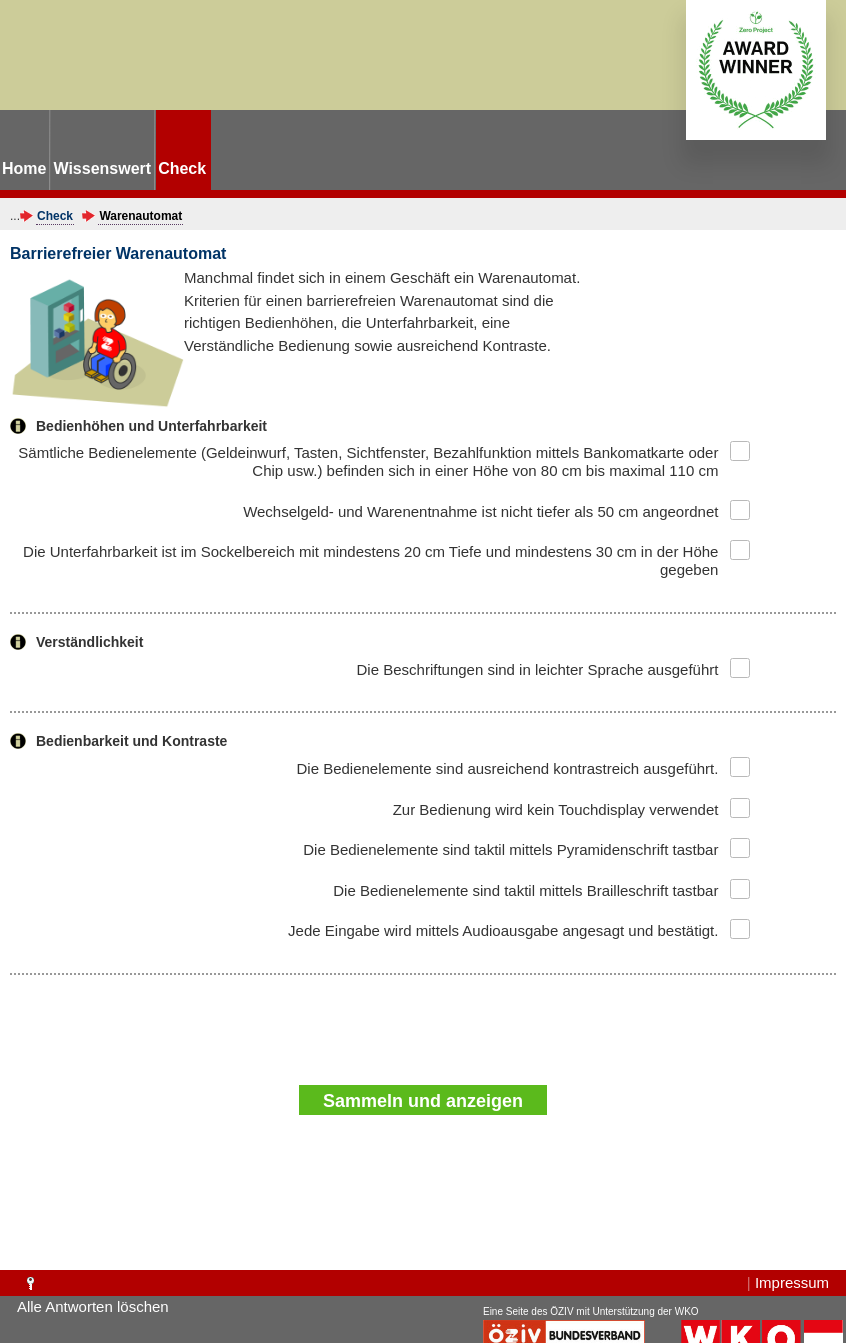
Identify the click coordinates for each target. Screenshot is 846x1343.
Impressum (792, 1282)
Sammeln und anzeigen (423, 1101)
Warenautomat (140, 216)
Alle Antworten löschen (93, 1306)
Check (55, 216)
